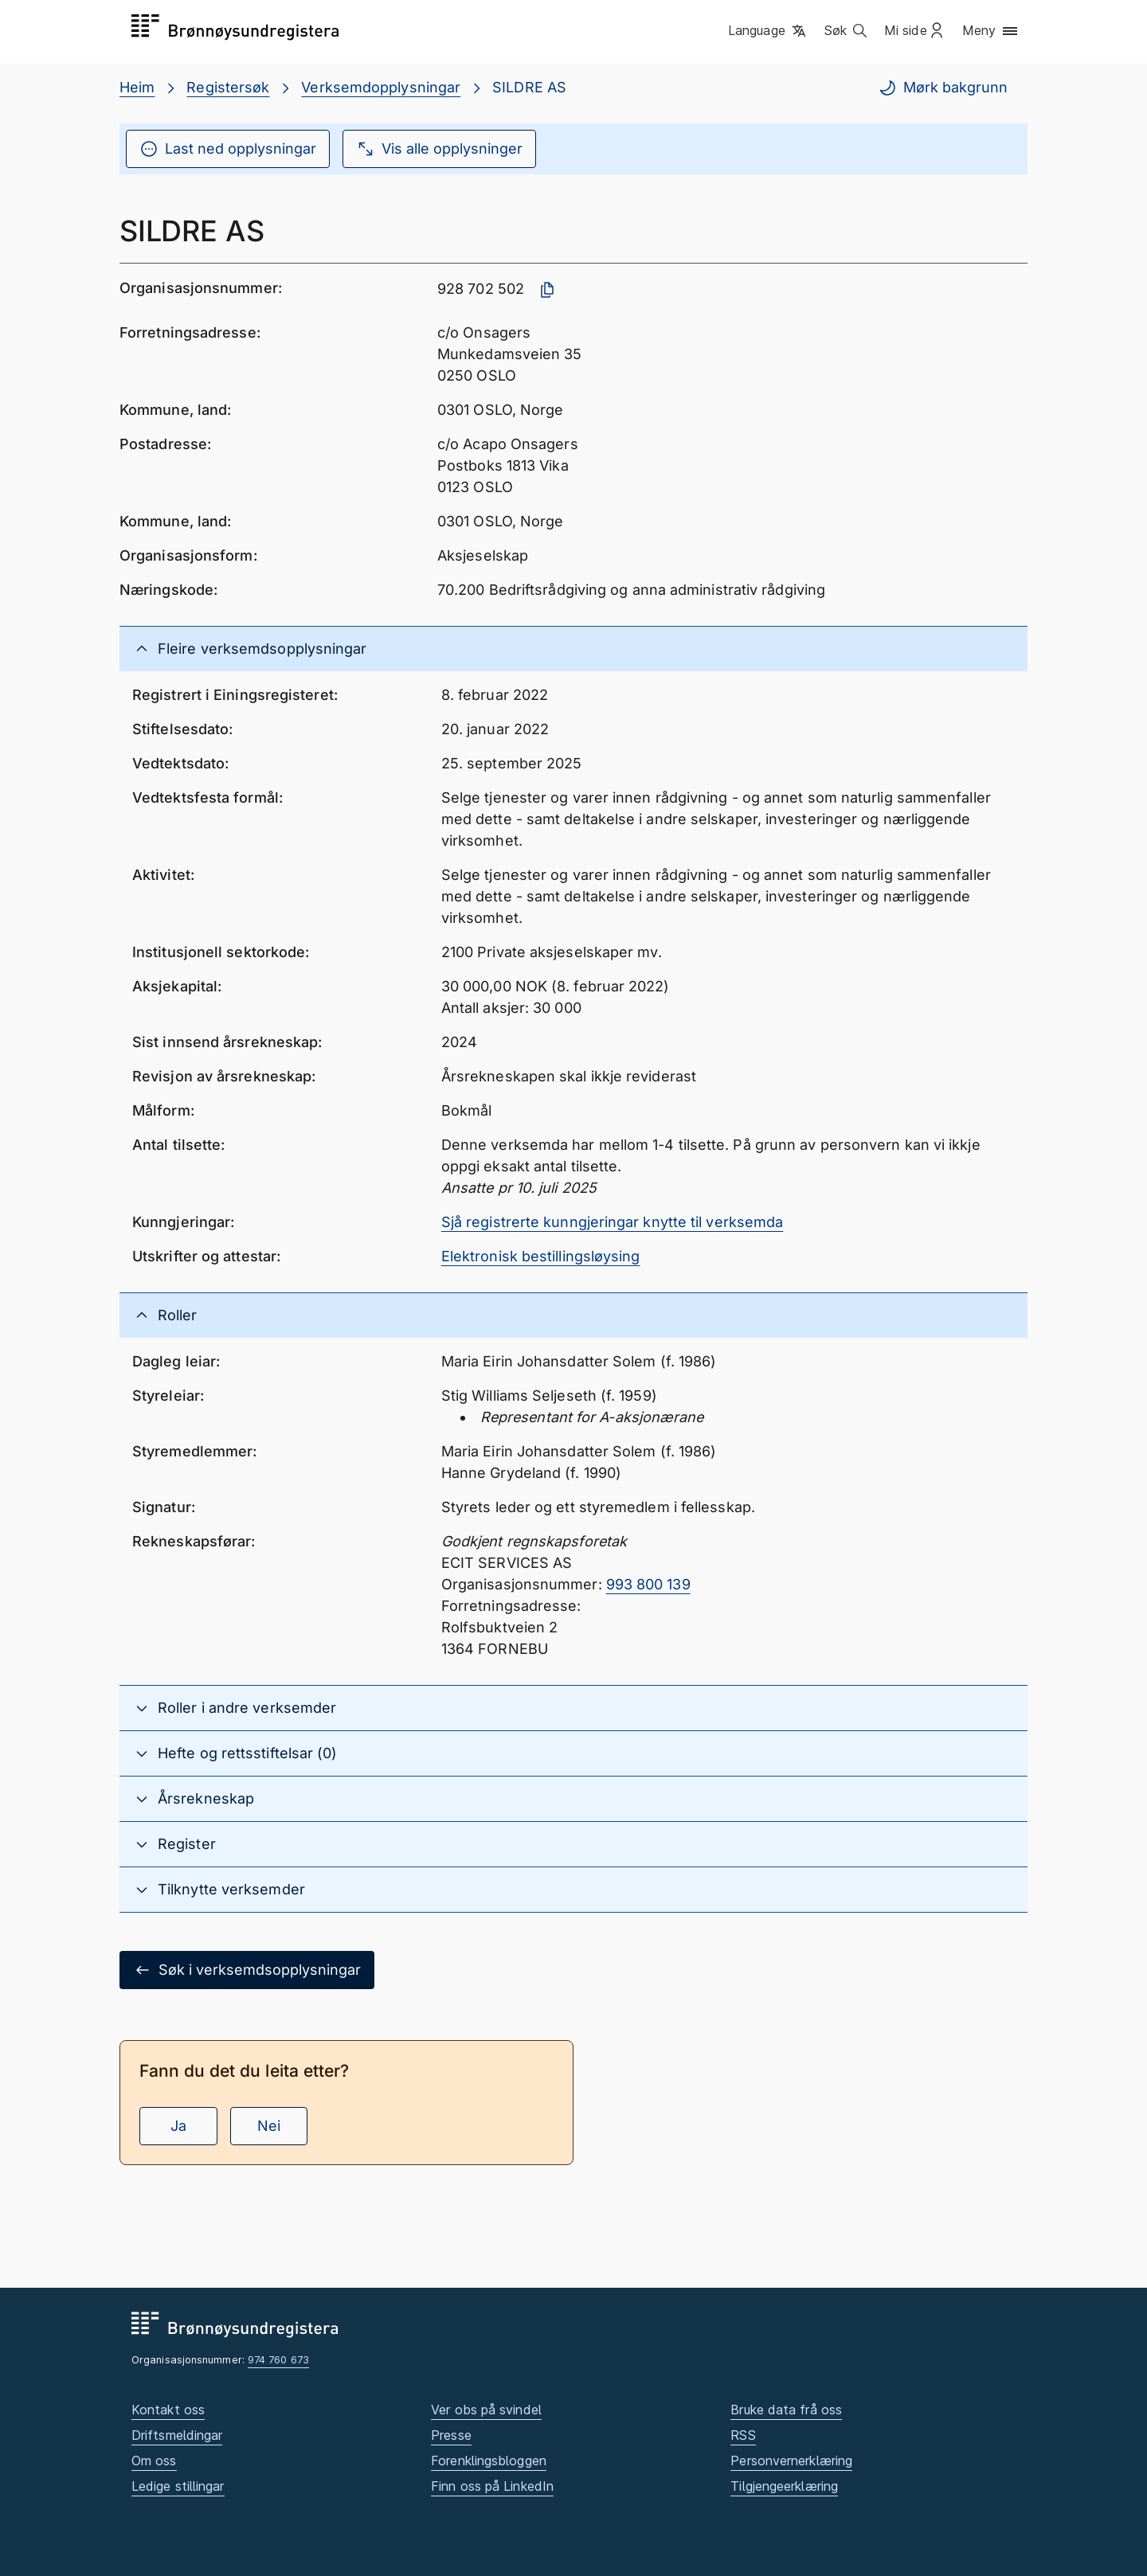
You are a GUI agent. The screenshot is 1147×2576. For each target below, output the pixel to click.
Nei (268, 2125)
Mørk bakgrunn (943, 87)
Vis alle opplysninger (439, 148)
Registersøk (227, 87)
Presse (451, 2435)
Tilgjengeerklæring (784, 2486)
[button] (768, 31)
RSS (742, 2435)
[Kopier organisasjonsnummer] (547, 290)
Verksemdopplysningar (380, 87)
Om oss (154, 2461)
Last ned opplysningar (227, 148)
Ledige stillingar (178, 2486)
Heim (137, 87)
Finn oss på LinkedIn (492, 2486)
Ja (178, 2125)
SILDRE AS (529, 87)
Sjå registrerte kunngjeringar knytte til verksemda (612, 1222)
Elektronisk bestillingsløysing (540, 1256)
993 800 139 (648, 1584)
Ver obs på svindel (486, 2410)
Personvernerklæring (791, 2461)
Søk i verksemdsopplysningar (247, 1970)
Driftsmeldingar (176, 2435)
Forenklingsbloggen (488, 2461)
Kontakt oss (168, 2410)
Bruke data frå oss (786, 2410)
